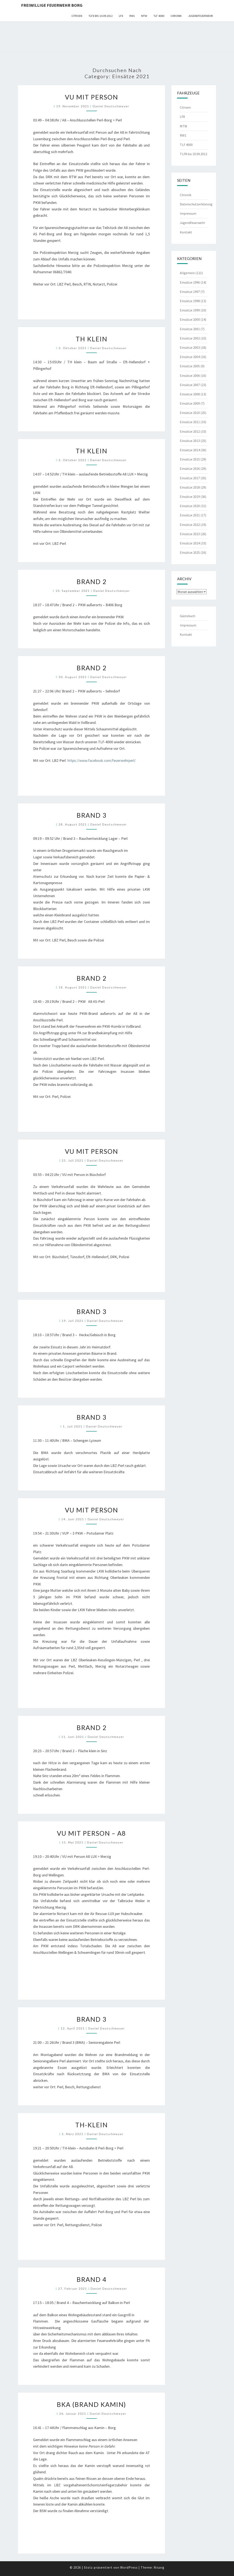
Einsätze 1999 (190, 310)
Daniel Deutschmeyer (111, 106)
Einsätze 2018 (190, 487)
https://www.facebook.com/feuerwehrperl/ (101, 760)
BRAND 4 (91, 2279)
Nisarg (159, 2567)
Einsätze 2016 (190, 468)
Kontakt (186, 232)
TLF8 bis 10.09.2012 (101, 16)
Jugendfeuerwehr (200, 16)
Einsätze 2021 (190, 515)
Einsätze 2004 (190, 357)
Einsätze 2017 (190, 478)
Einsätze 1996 (190, 282)
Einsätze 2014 (190, 450)
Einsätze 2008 (190, 394)
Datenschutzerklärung (196, 204)
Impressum (188, 213)
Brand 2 (91, 581)
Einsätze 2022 (190, 524)
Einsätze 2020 (190, 506)
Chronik (176, 16)
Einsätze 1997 (190, 292)
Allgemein (187, 273)
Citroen (76, 16)
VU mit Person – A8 (91, 1833)
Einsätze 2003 (190, 347)
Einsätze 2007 (190, 385)
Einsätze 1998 (190, 301)
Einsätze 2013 (190, 441)
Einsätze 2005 (190, 366)
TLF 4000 (158, 16)
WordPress (129, 2567)
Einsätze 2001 (190, 329)
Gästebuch (187, 616)
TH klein (91, 339)
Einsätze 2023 (190, 534)
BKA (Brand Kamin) (91, 2404)
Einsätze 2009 (190, 403)
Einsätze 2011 (190, 422)
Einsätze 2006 (190, 375)
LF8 (121, 16)
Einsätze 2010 (190, 413)
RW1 (132, 16)
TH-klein (91, 2125)
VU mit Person (91, 97)
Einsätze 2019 (190, 496)
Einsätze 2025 (190, 552)
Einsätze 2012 (190, 431)
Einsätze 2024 (190, 543)
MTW (144, 16)
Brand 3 (91, 815)
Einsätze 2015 (190, 459)
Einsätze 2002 (190, 338)
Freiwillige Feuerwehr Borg (51, 5)
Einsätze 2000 (190, 319)
